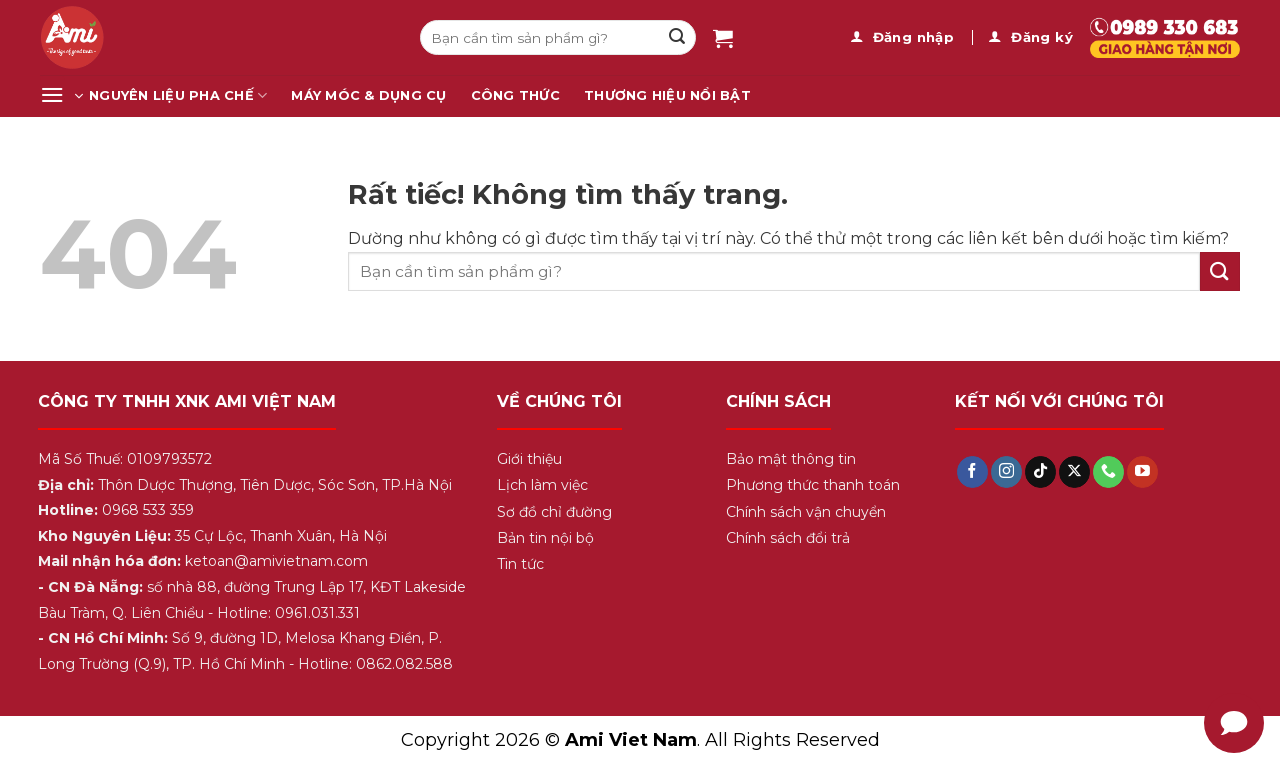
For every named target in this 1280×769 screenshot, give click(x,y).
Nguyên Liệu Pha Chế (178, 95)
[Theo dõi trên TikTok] (1040, 472)
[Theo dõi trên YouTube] (1142, 472)
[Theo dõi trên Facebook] (972, 472)
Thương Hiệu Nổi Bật (667, 95)
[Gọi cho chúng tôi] (1108, 472)
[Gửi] (677, 38)
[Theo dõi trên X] (1074, 472)
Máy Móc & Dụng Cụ (368, 95)
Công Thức (515, 95)
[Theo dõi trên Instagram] (1006, 472)
